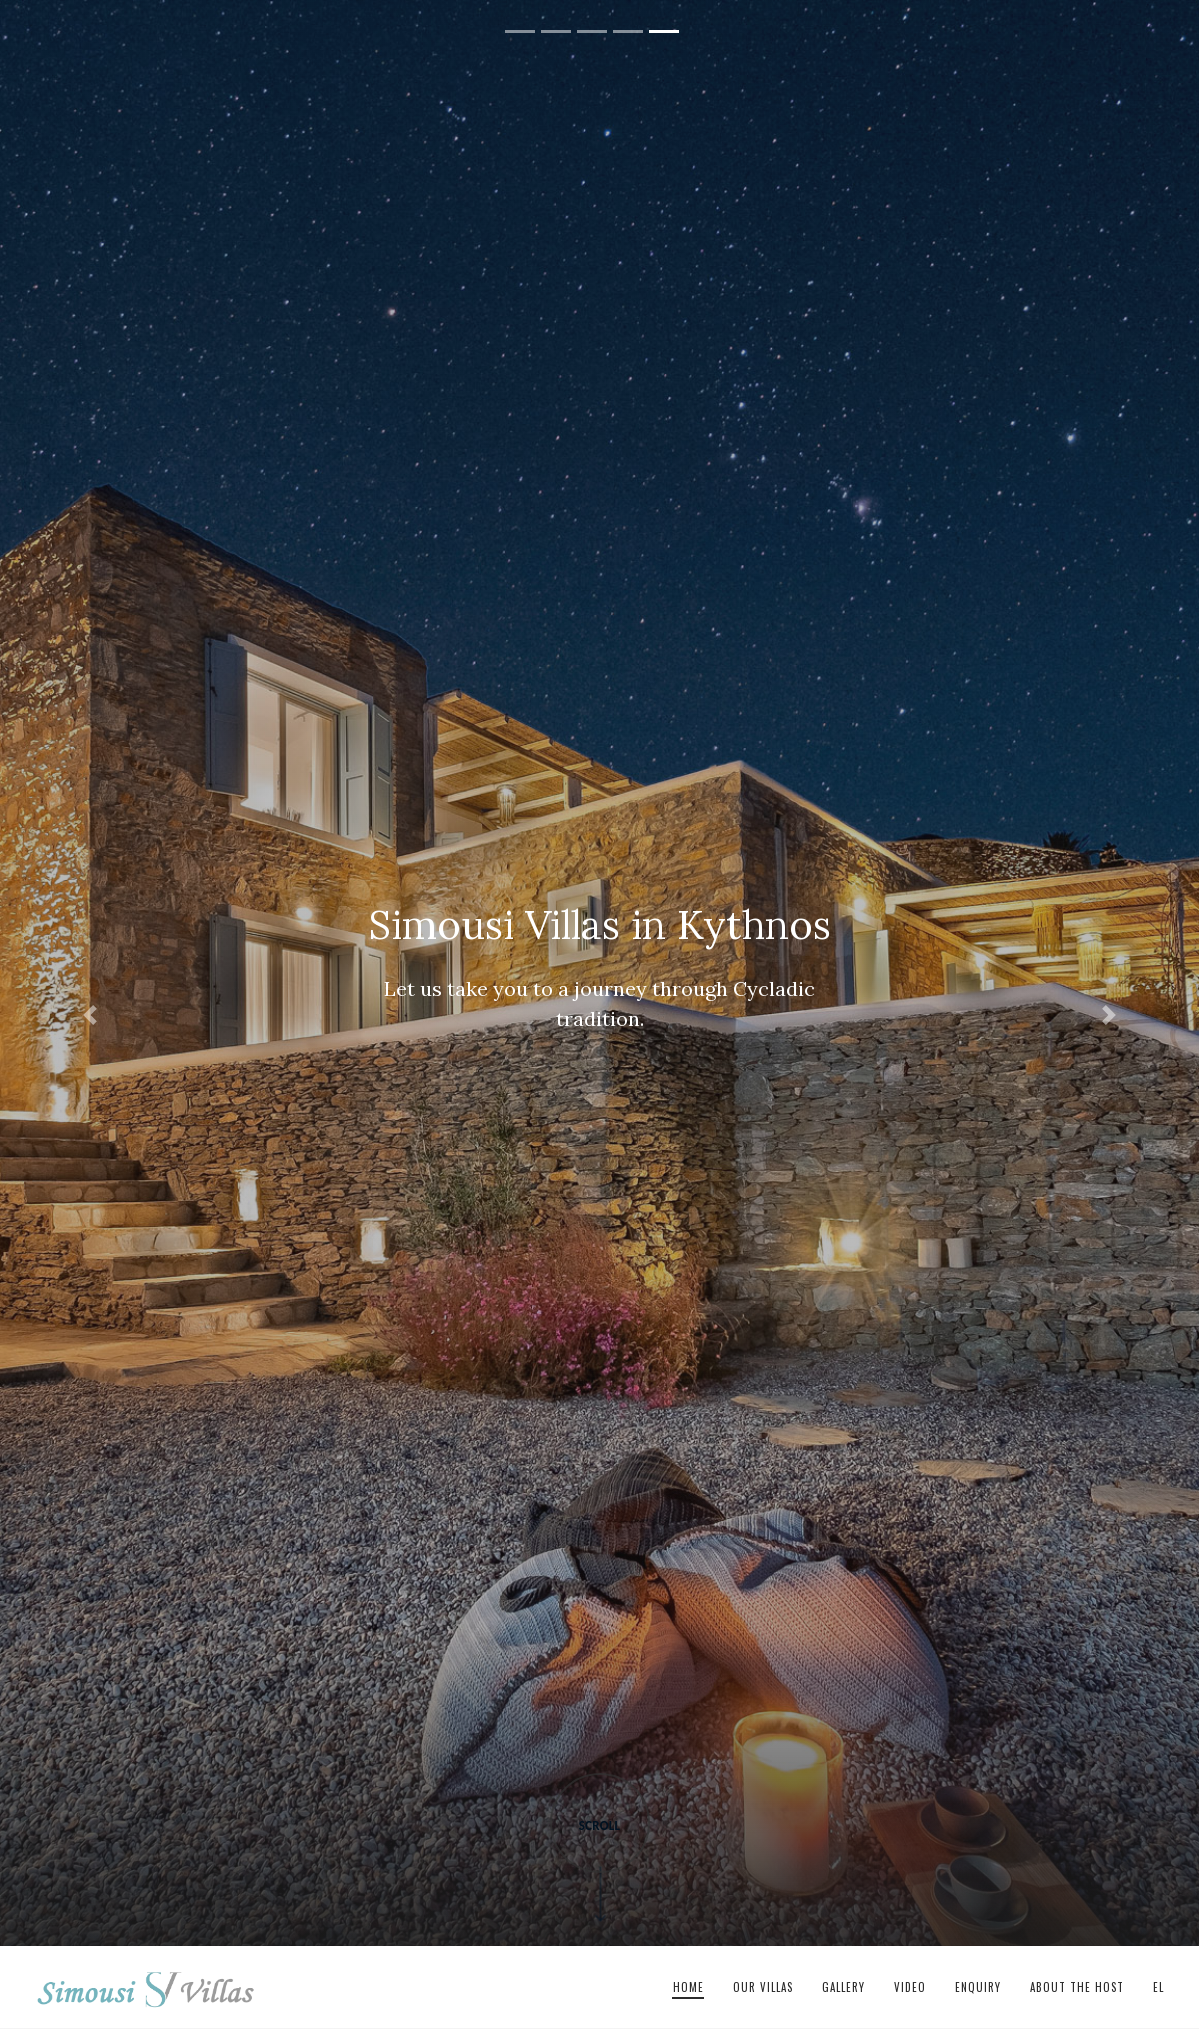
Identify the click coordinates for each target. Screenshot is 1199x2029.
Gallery (843, 1987)
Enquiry (978, 1987)
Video (910, 1987)
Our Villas (763, 1987)
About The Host (1077, 1987)
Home (688, 1987)
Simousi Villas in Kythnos (146, 1988)
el (1158, 1987)
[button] (90, 1014)
